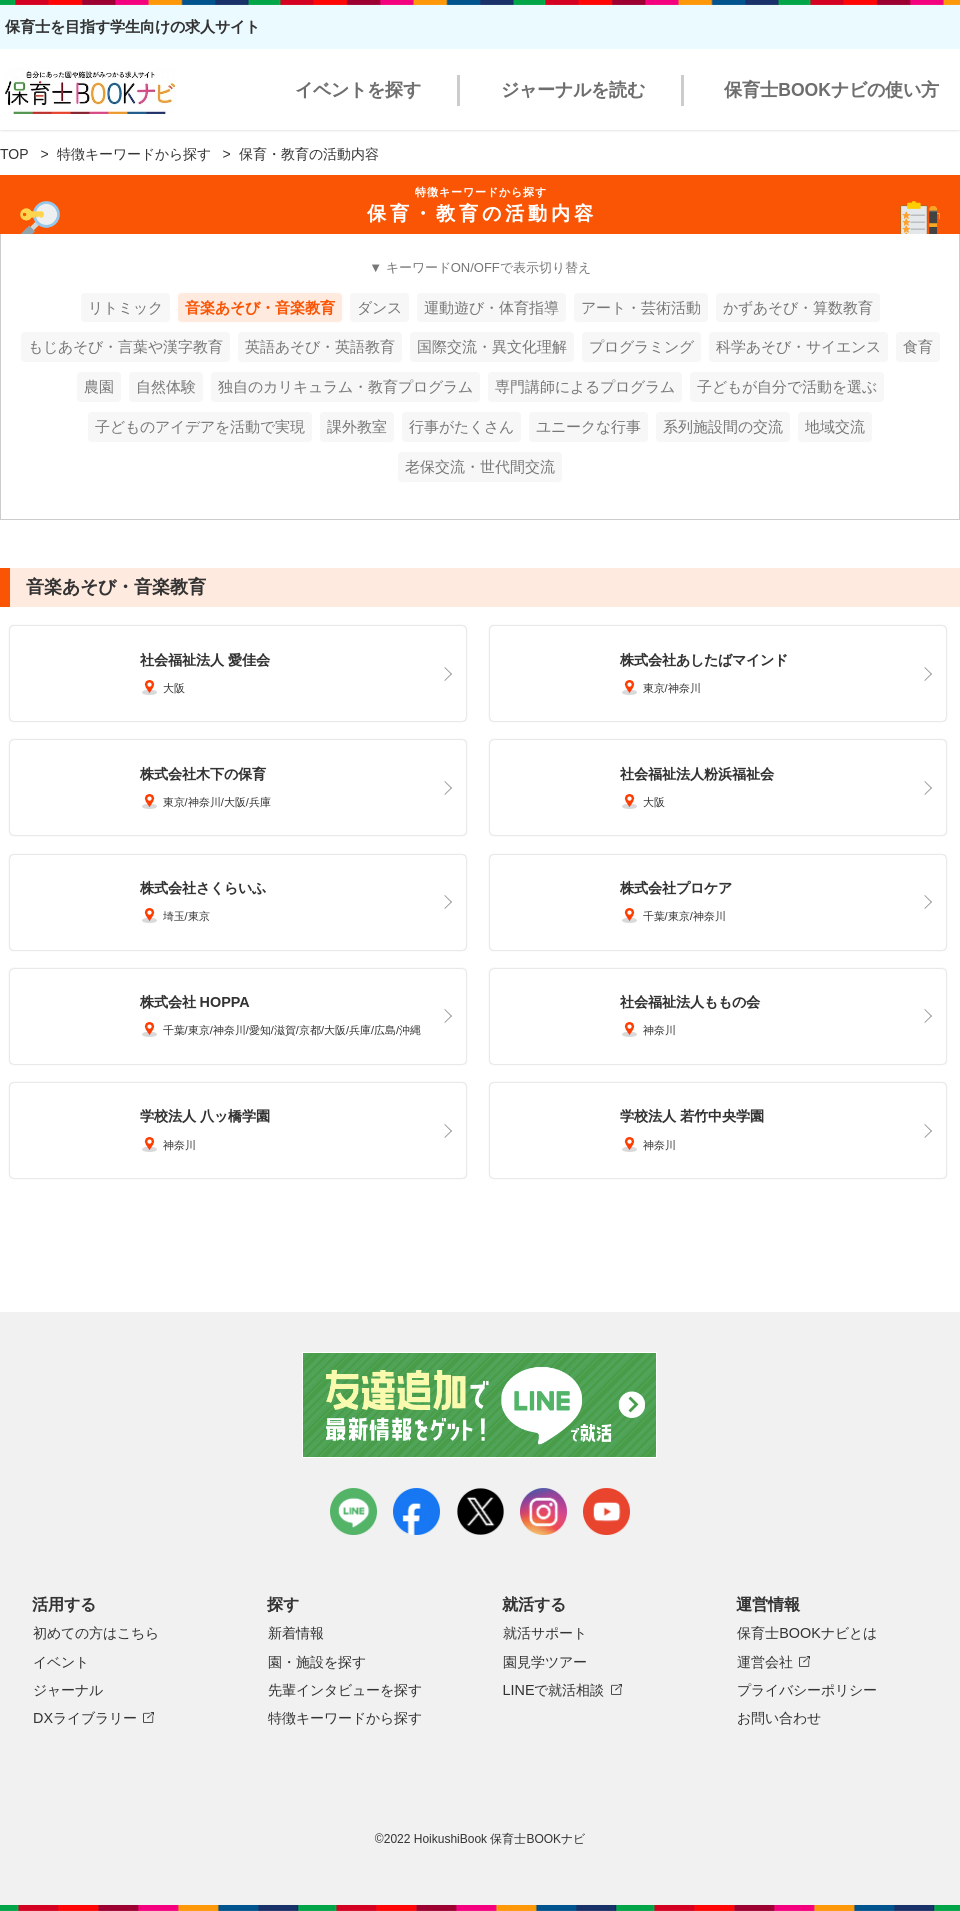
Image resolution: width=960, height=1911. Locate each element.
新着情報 (296, 1633)
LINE (353, 1511)
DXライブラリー (85, 1718)
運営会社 (765, 1662)
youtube (606, 1511)
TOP (14, 154)
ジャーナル (68, 1690)
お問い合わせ (779, 1718)
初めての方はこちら (96, 1633)
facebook (416, 1511)
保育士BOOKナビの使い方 (831, 90)
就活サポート (545, 1633)
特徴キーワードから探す (134, 154)
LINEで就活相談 (554, 1690)
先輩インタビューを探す (345, 1690)
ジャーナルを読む (573, 90)
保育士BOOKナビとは (807, 1633)
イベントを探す (358, 90)
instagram (543, 1511)
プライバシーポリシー (807, 1690)
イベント (61, 1662)
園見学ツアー (545, 1662)
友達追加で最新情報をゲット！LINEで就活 (480, 1405)
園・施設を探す (317, 1662)
